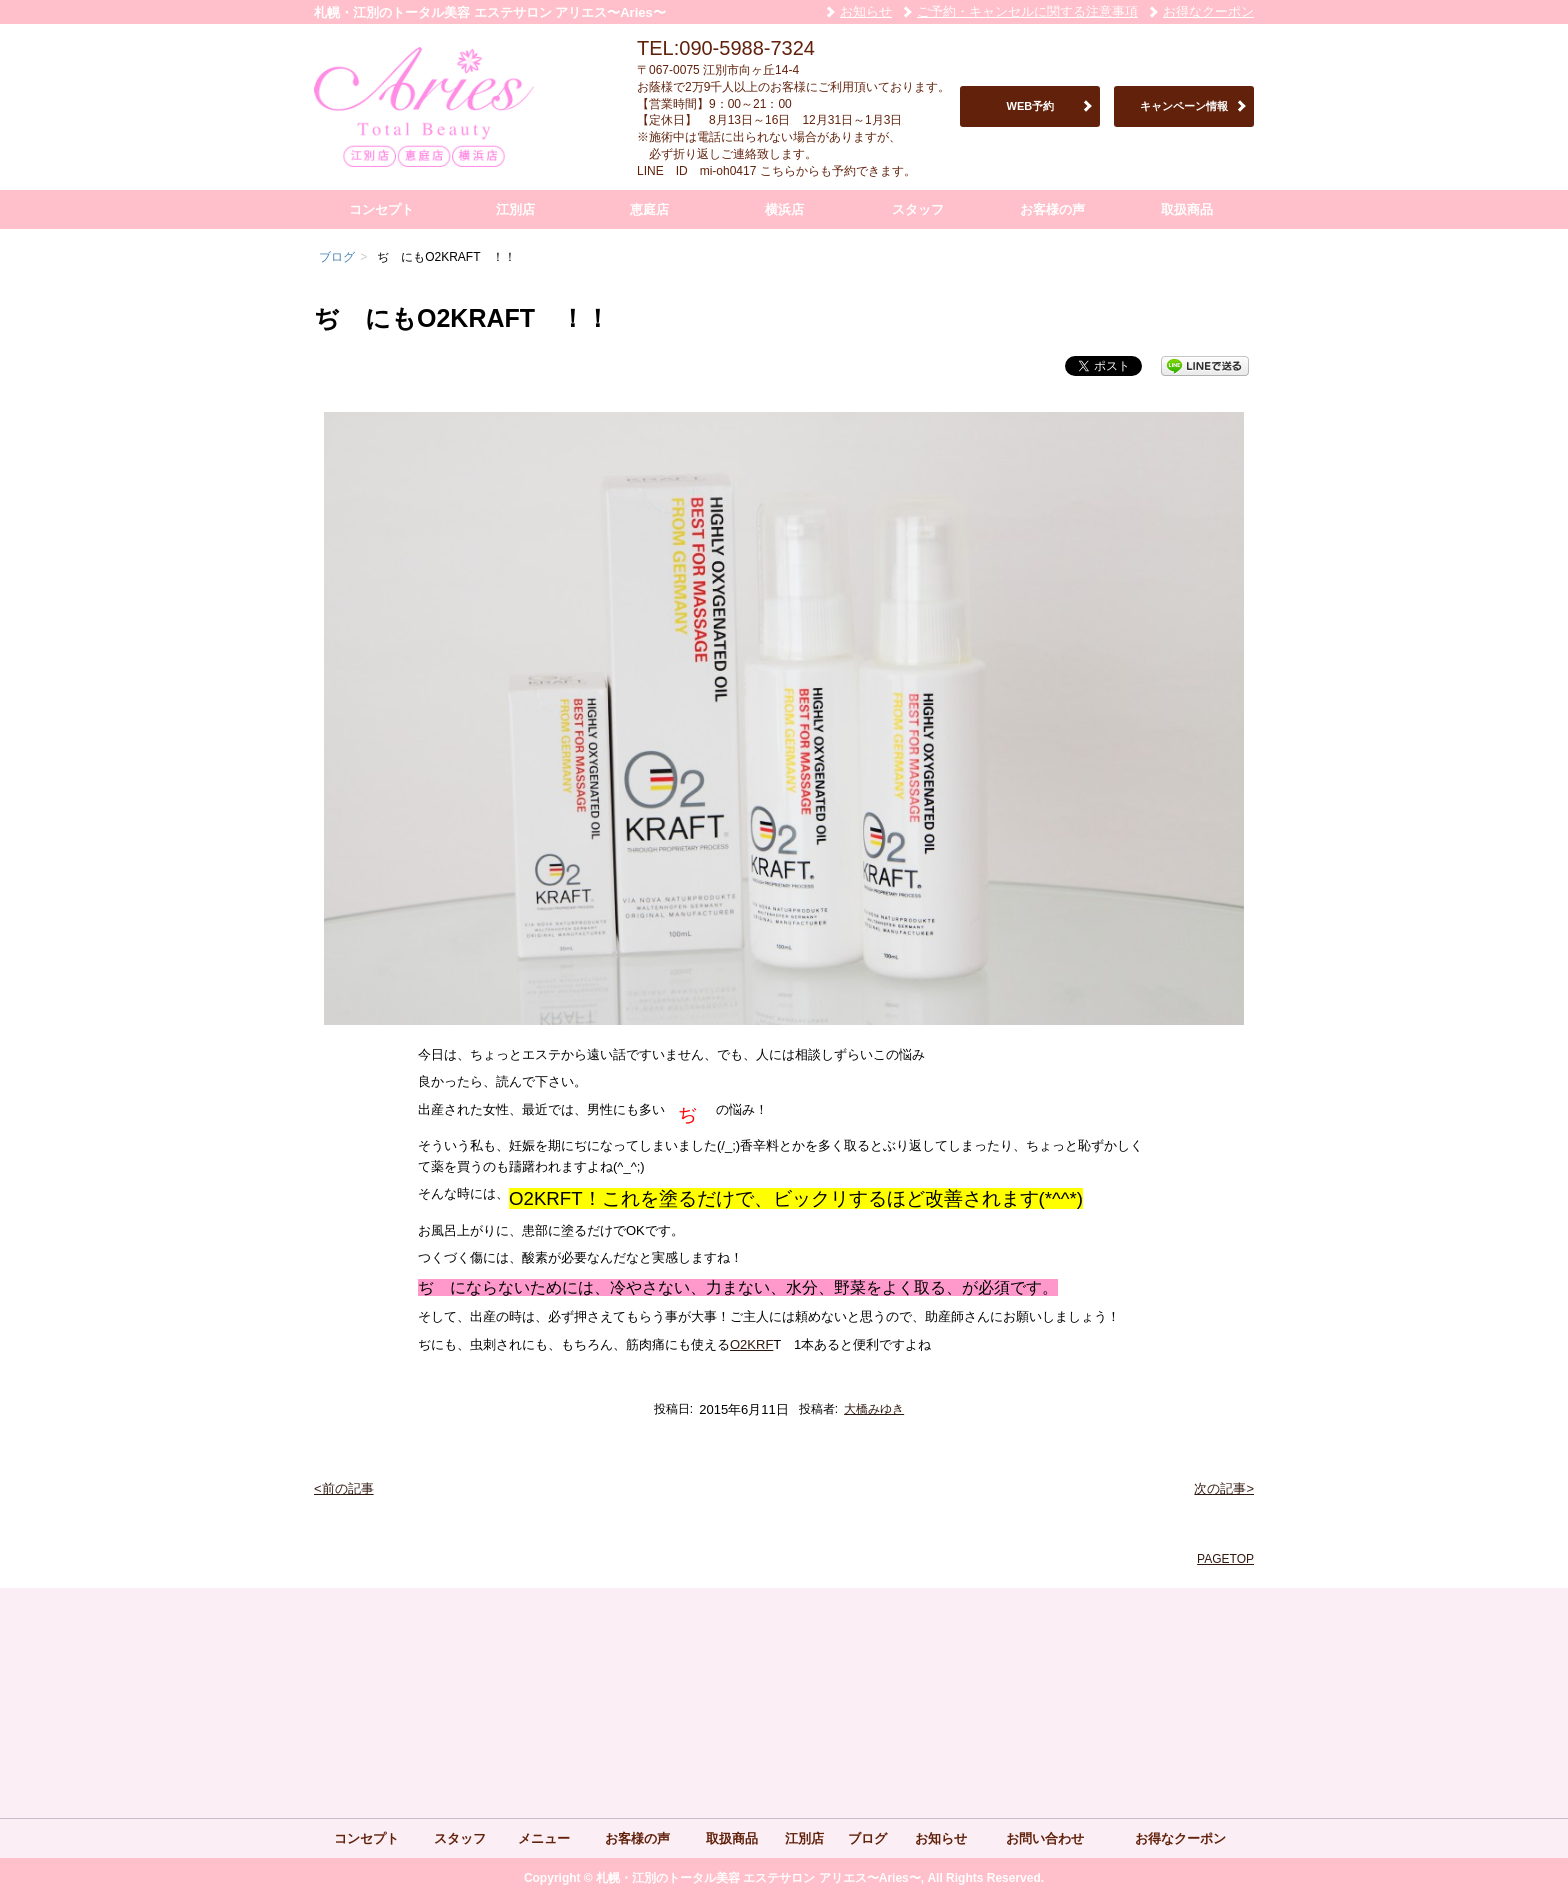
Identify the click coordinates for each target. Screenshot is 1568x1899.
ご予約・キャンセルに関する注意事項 (1027, 11)
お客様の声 (1052, 209)
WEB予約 (1031, 106)
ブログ (867, 1838)
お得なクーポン (1208, 11)
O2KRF (751, 1344)
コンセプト (381, 209)
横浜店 (784, 209)
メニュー (544, 1838)
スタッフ (918, 209)
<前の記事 (344, 1488)
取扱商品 (1187, 209)
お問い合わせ (1045, 1838)
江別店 (515, 209)
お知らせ (866, 11)
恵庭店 (649, 209)
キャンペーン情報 (1184, 106)
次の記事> (1224, 1488)
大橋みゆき (874, 1409)
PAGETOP (1225, 1559)
